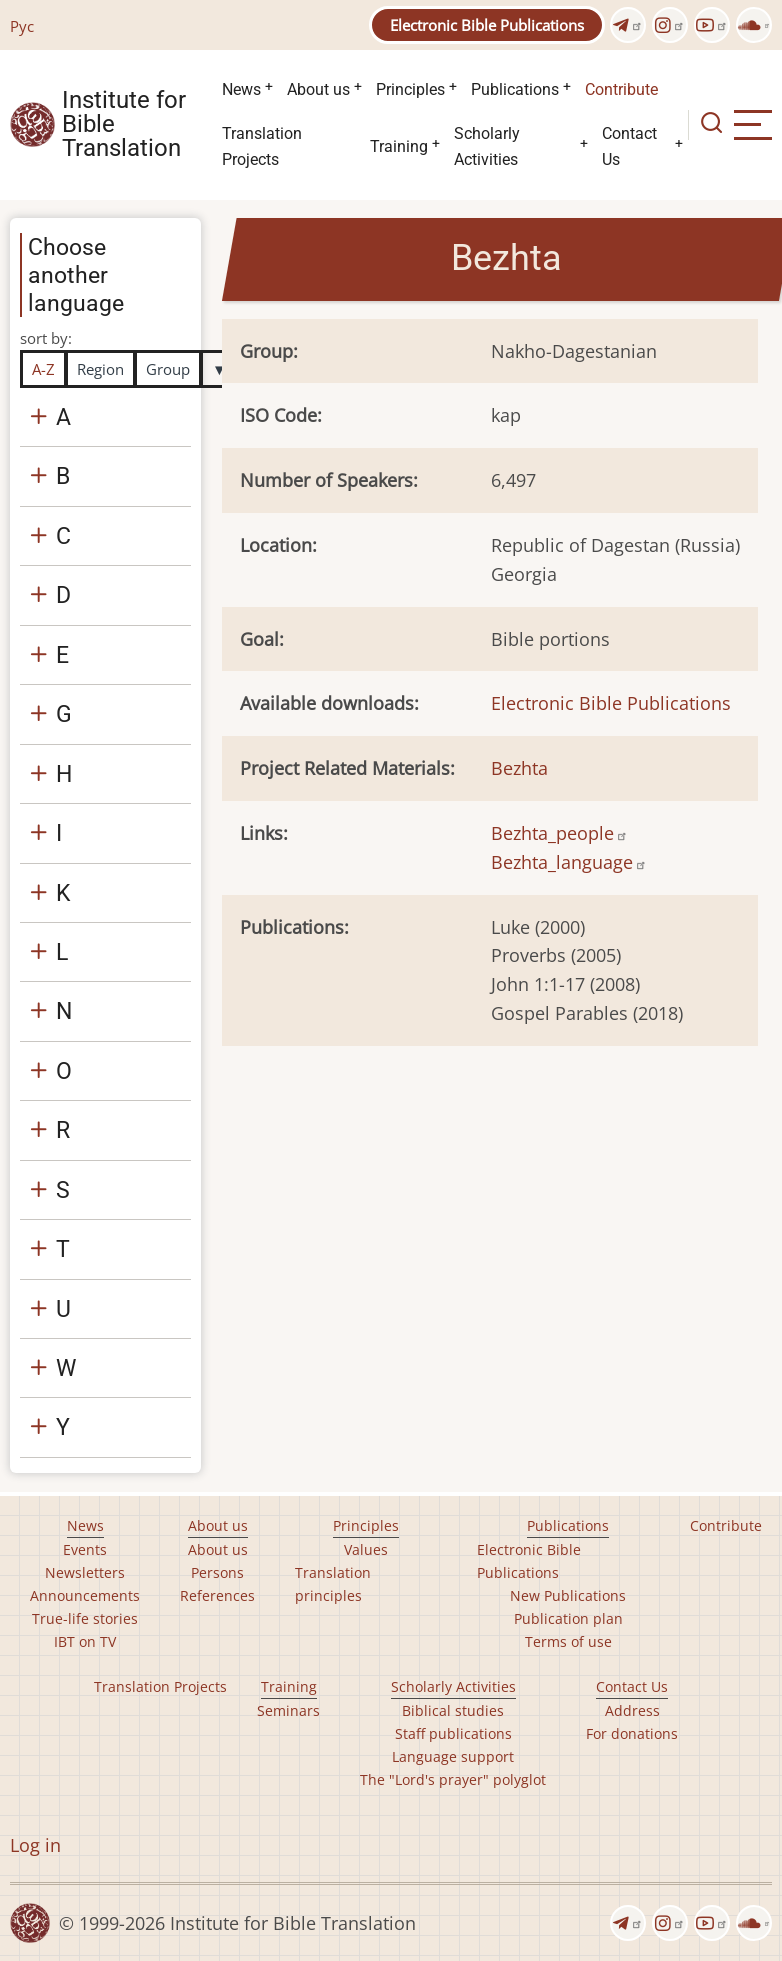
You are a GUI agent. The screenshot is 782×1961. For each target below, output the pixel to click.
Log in (35, 1845)
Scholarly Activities (487, 146)
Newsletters (85, 1572)
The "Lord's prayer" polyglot (453, 1779)
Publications (515, 89)
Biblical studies (453, 1710)
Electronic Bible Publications (487, 25)
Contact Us (629, 146)
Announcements (85, 1595)
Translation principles (333, 1584)
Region (100, 369)
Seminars (288, 1710)
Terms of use (568, 1641)
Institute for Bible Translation (124, 125)
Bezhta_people (559, 833)
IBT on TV (85, 1641)
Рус (22, 26)
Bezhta (519, 768)
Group (168, 369)
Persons (217, 1572)
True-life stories (85, 1618)
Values (366, 1549)
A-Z (43, 369)
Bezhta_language (569, 862)
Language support (453, 1756)
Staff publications (453, 1733)
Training (399, 146)
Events (85, 1549)
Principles (410, 89)
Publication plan (568, 1618)
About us (318, 89)
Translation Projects (262, 146)
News (241, 89)
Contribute (621, 89)
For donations (632, 1733)
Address (632, 1710)
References (217, 1595)
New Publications (568, 1595)
